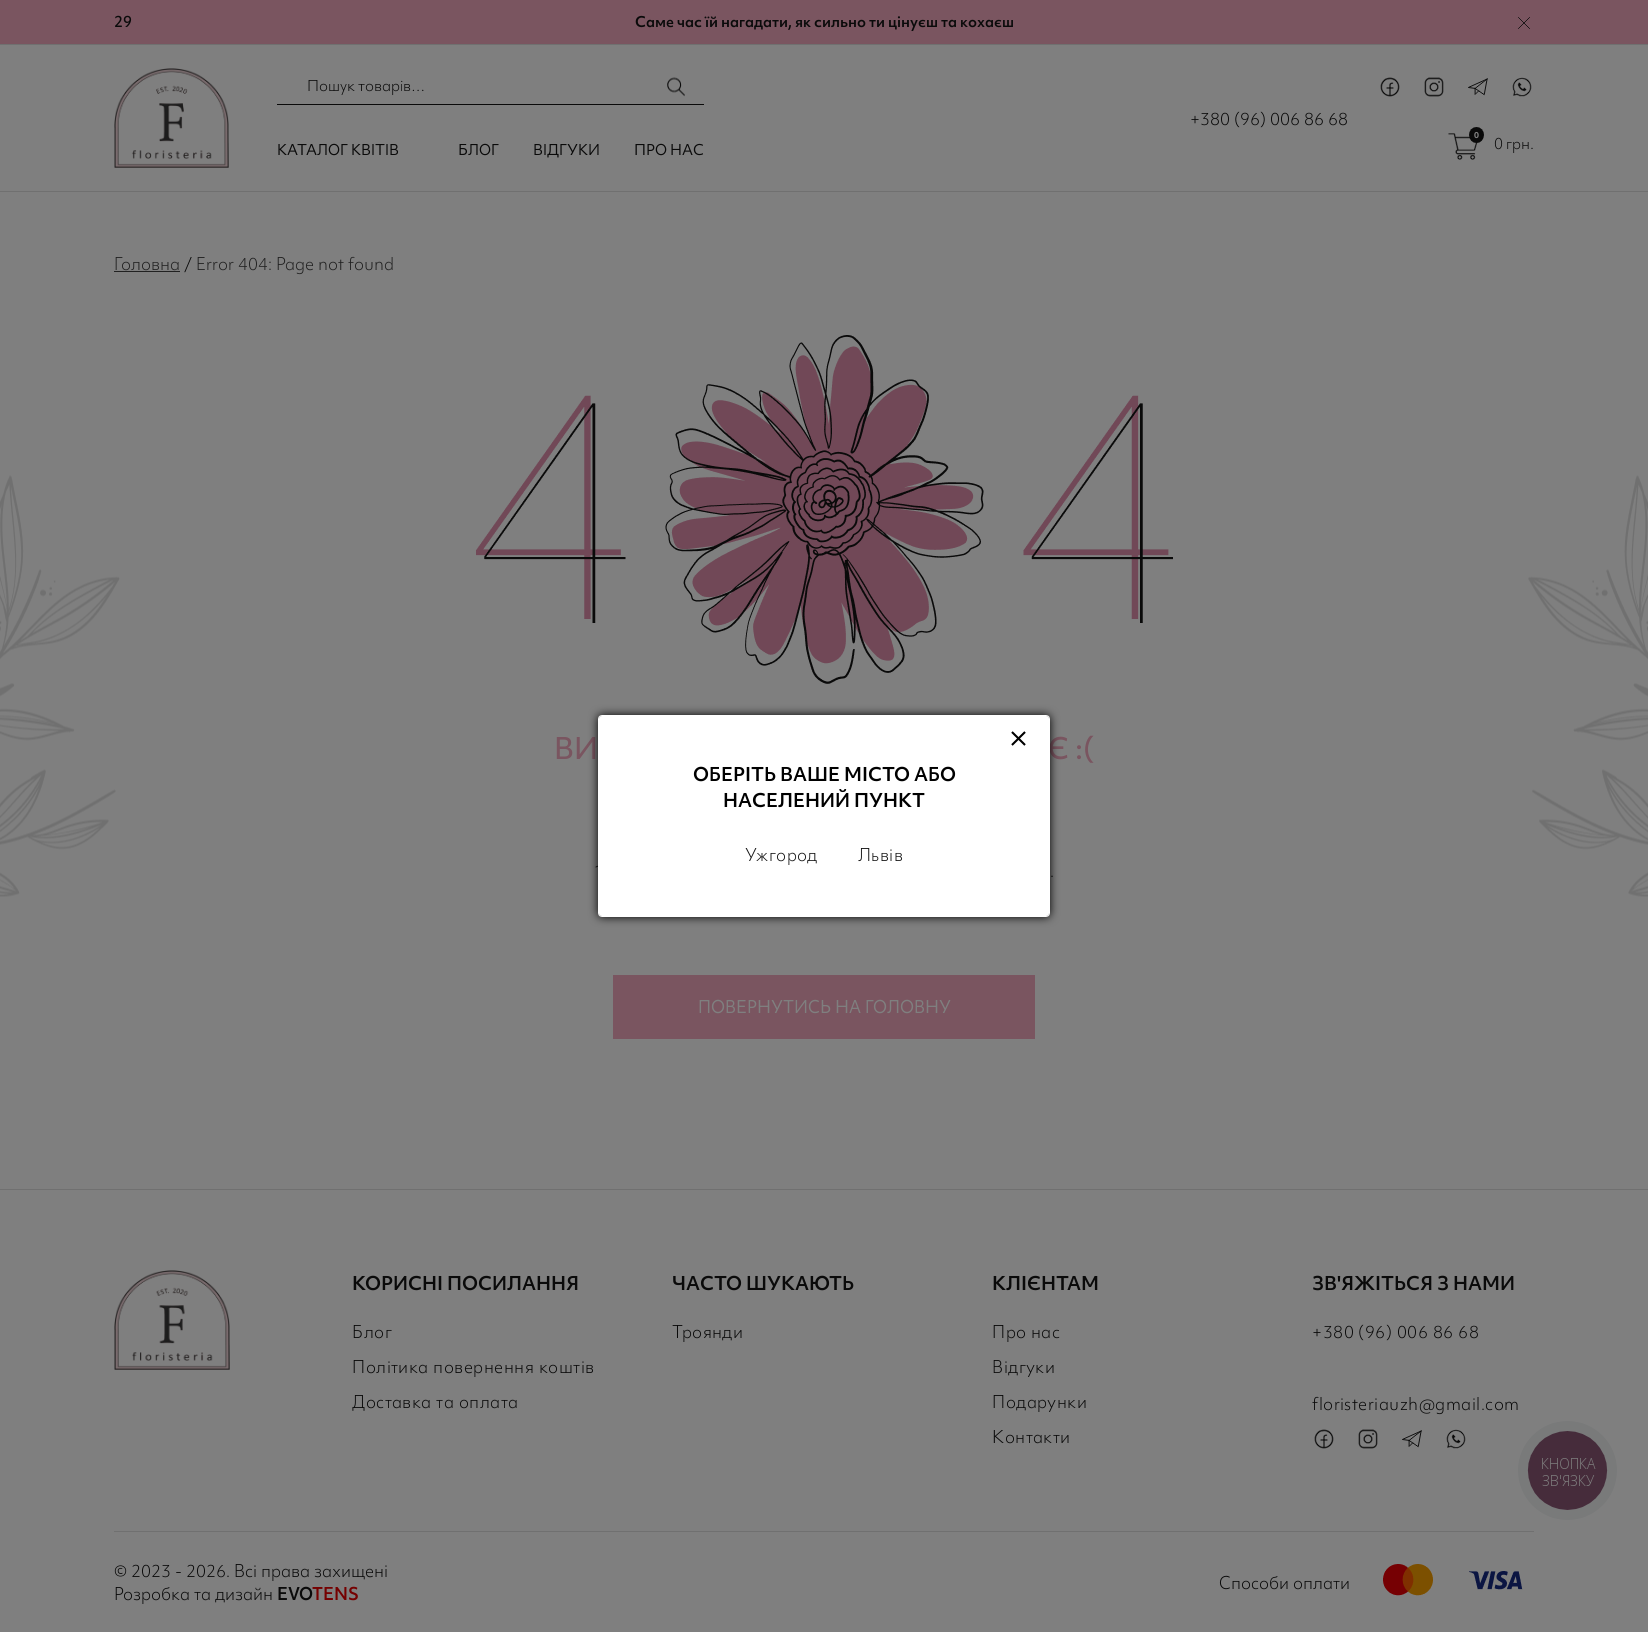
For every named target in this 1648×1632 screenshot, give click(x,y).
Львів (880, 854)
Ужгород (781, 854)
